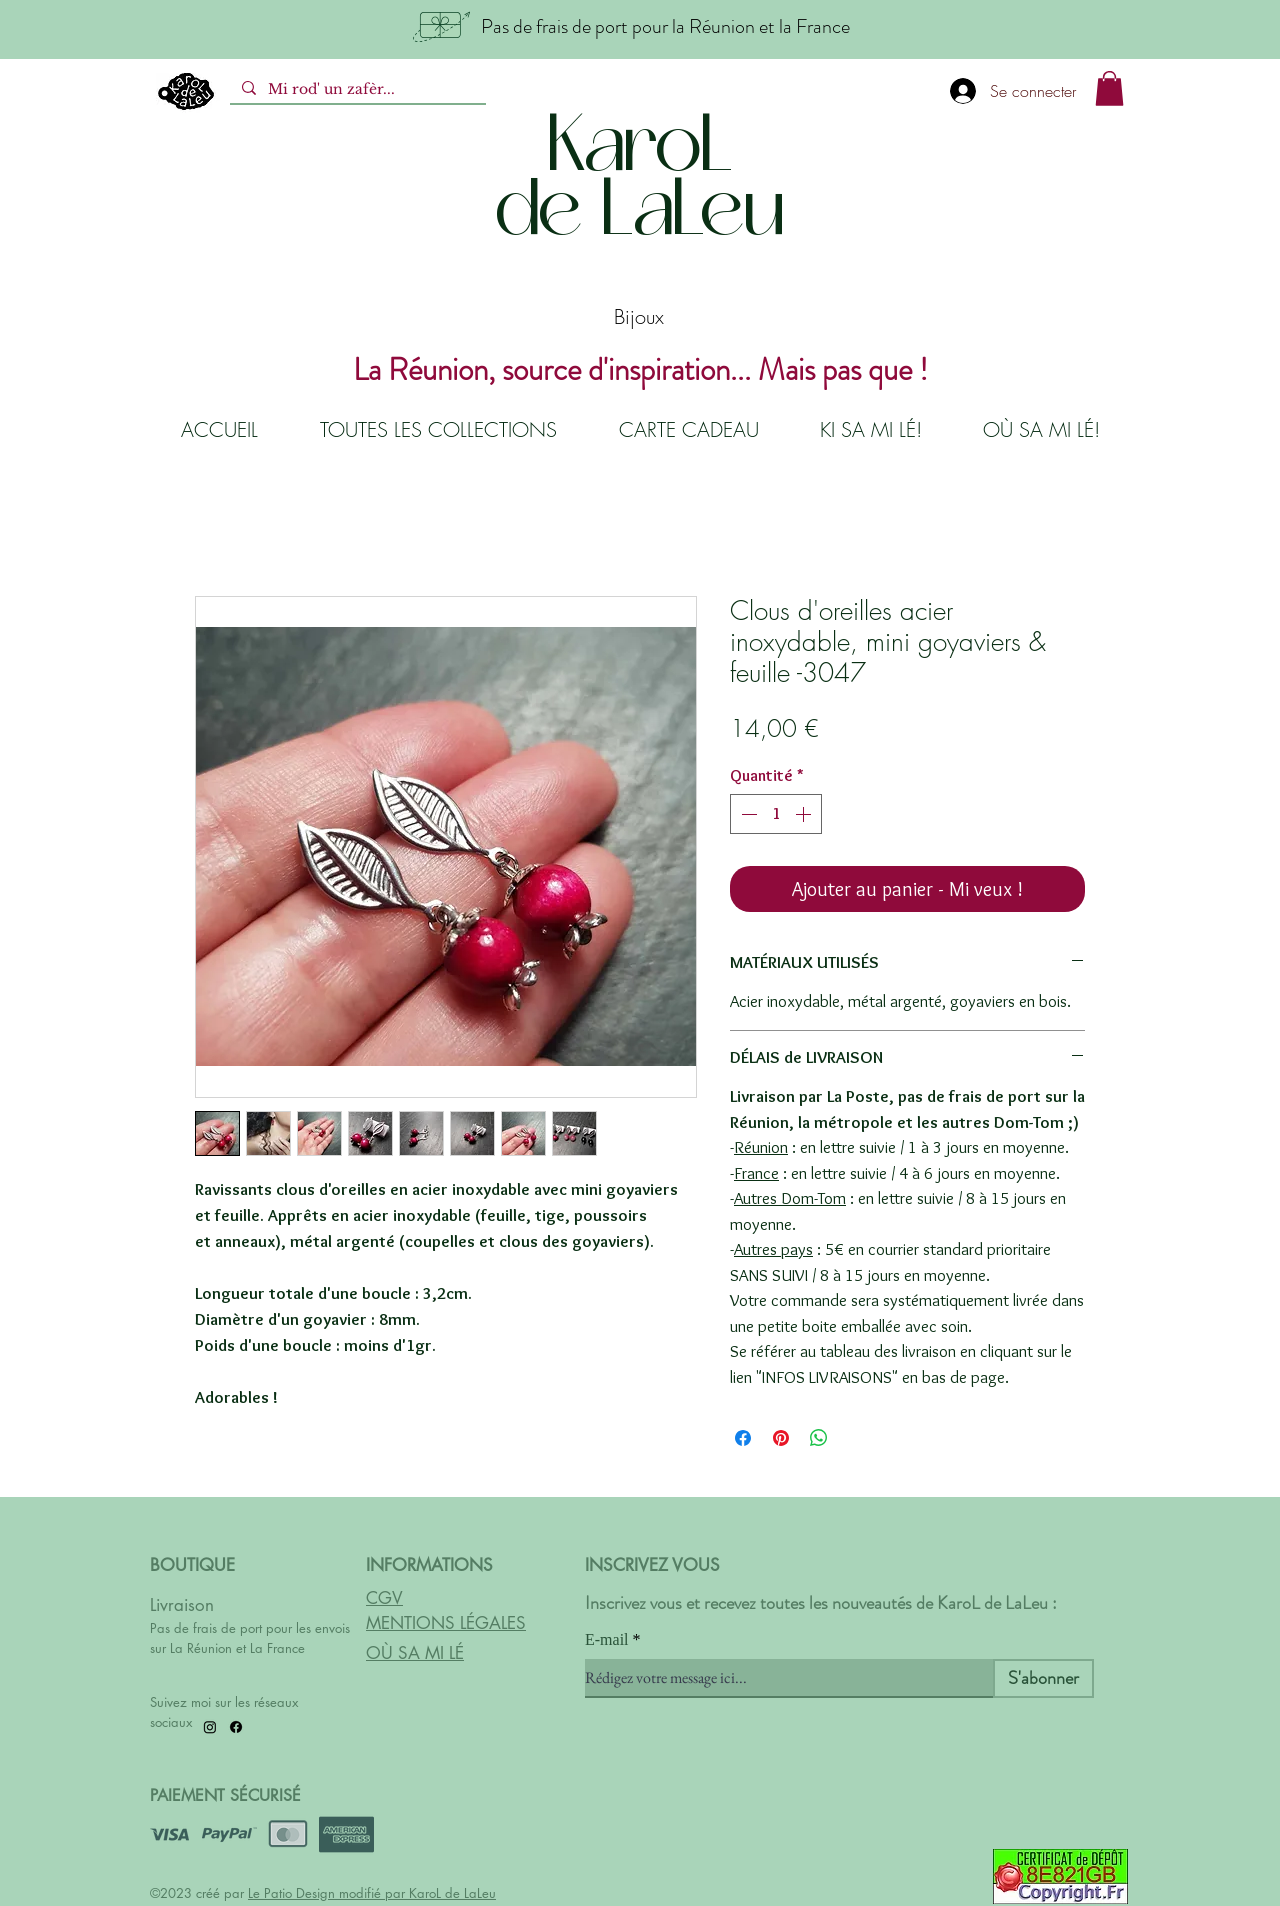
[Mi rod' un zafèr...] (356, 90)
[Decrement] (747, 814)
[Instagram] (210, 1727)
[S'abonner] (1043, 1678)
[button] (1109, 88)
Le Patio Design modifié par (328, 1893)
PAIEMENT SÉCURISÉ (225, 1795)
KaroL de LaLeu (452, 1893)
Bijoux (639, 316)
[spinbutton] (776, 814)
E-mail (607, 1640)
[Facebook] (236, 1727)
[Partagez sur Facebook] (743, 1438)
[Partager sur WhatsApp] (819, 1438)
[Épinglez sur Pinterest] (781, 1438)
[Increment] (805, 814)
